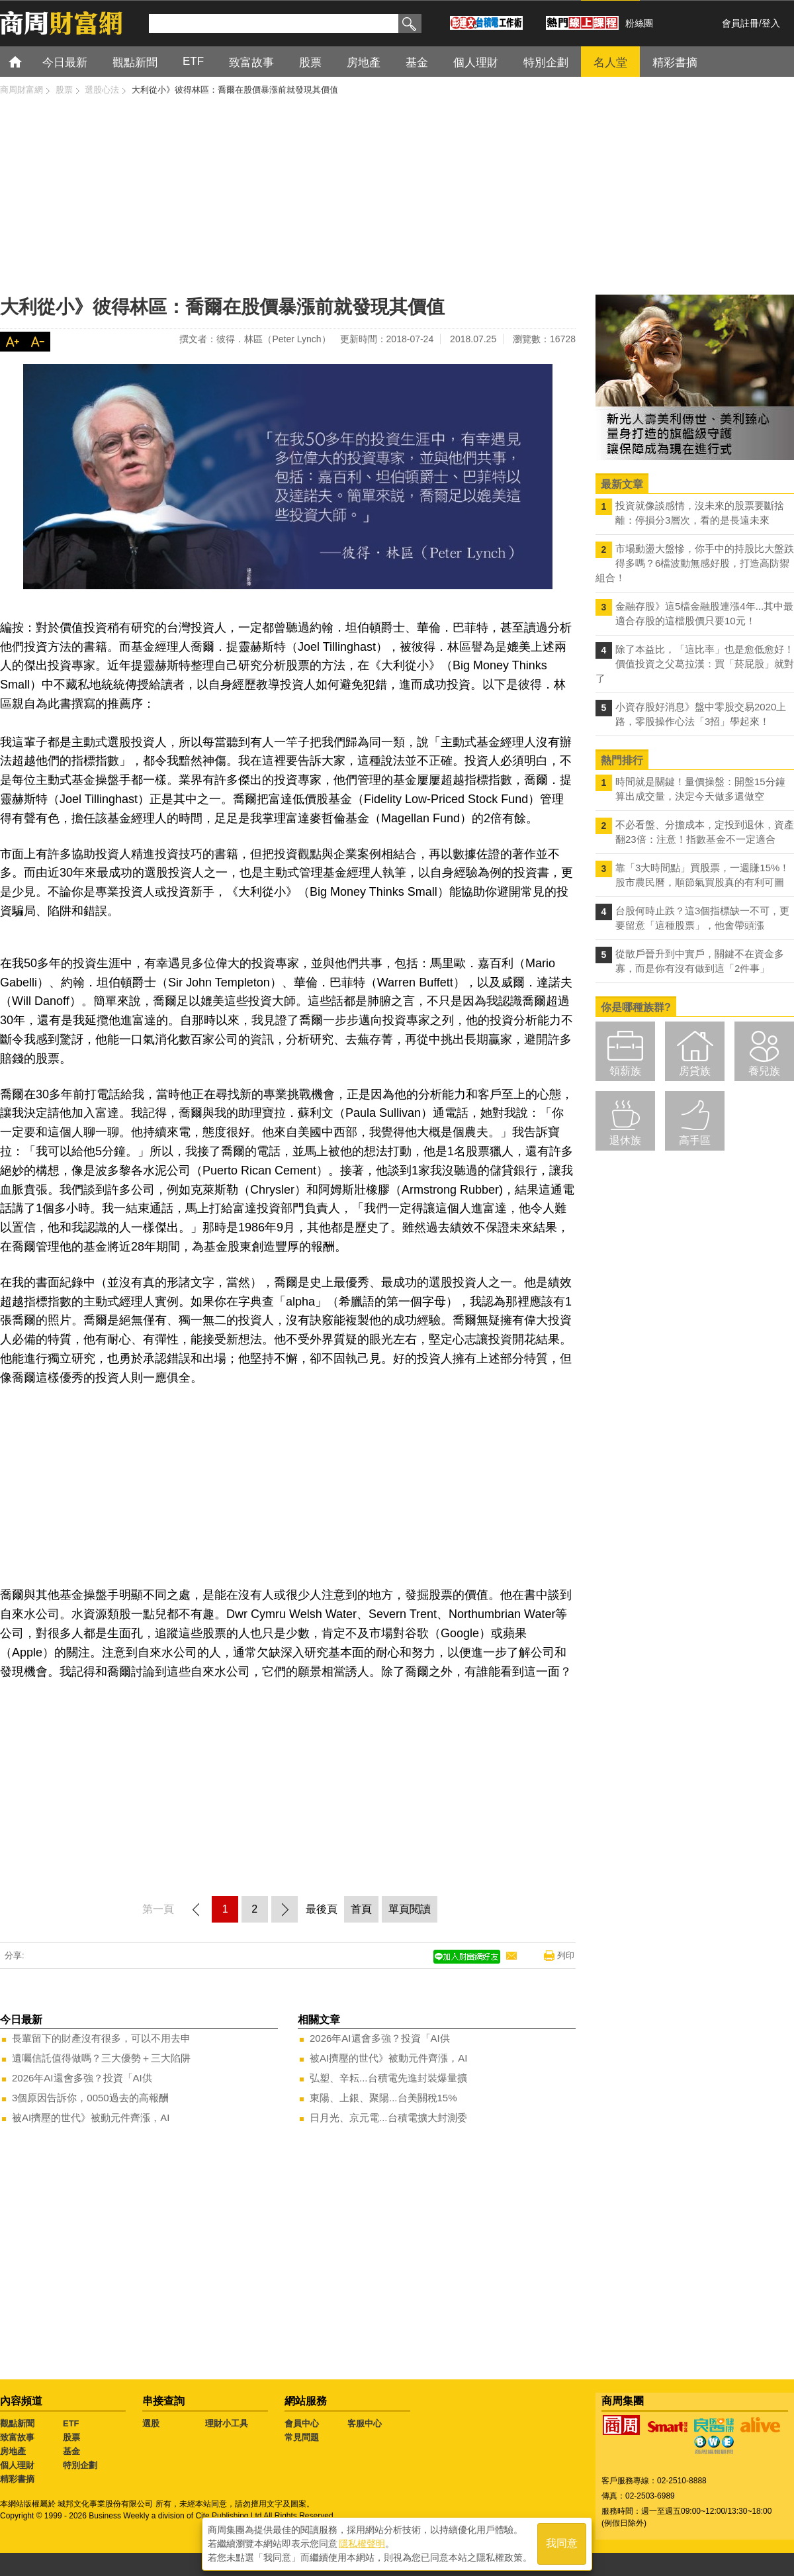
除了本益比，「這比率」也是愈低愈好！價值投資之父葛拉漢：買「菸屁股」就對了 (695, 664)
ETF (71, 2423)
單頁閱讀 (409, 1909)
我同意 (562, 2544)
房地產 (13, 2451)
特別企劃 (80, 2465)
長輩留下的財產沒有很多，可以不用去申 (101, 2038)
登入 (771, 23)
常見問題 (302, 2437)
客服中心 (364, 2423)
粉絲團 (639, 23)
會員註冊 (740, 23)
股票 (71, 2437)
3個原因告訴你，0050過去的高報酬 (90, 2097)
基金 (71, 2451)
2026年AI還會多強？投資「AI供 (82, 2077)
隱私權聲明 (362, 2543)
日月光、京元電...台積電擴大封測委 (388, 2117)
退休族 (625, 1140)
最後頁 (321, 1909)
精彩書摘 (17, 2479)
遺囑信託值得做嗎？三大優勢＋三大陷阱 (101, 2058)
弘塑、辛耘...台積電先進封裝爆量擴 (388, 2077)
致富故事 (17, 2437)
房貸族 (695, 1070)
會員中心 (302, 2423)
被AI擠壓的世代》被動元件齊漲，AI (90, 2117)
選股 (150, 2423)
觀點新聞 (17, 2423)
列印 (565, 1955)
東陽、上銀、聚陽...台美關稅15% (383, 2097)
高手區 (695, 1140)
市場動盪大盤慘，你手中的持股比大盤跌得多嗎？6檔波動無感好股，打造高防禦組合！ (695, 563)
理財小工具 (226, 2423)
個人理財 (17, 2465)
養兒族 (764, 1070)
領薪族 (625, 1070)
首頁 (27, 61)
